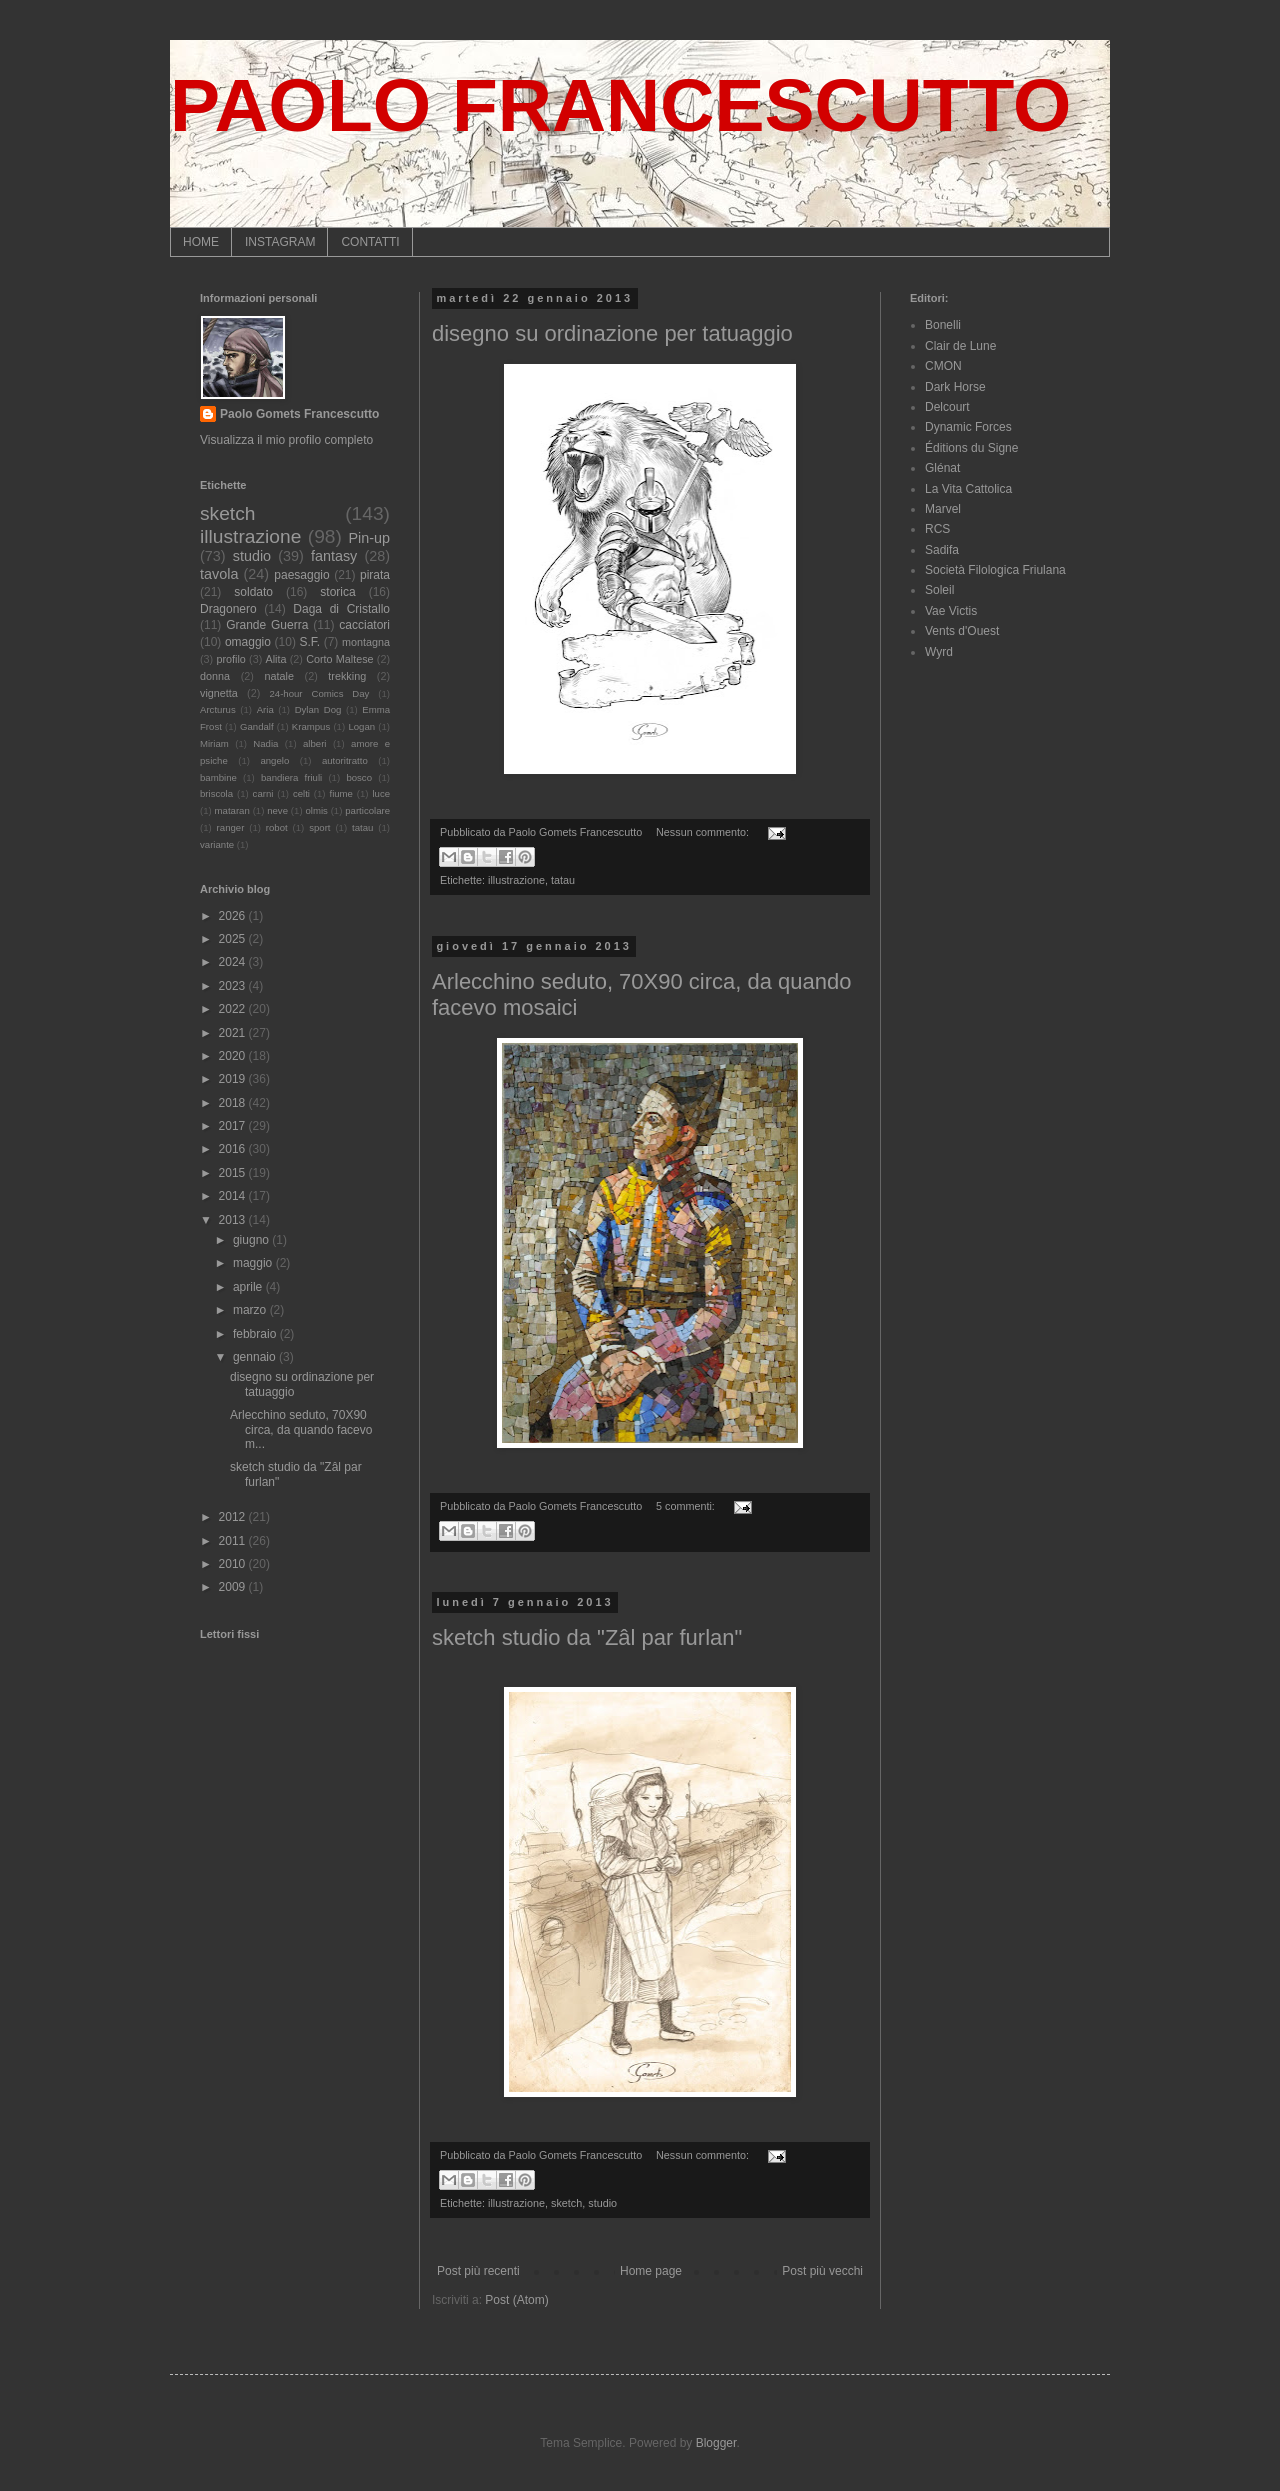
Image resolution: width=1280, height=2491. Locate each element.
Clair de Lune (960, 346)
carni (263, 793)
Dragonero (228, 609)
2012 (234, 1517)
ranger (231, 827)
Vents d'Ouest (962, 631)
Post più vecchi (822, 2271)
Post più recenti (478, 2271)
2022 (234, 1009)
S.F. (309, 642)
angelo (274, 760)
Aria (265, 709)
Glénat (942, 468)
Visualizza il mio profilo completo (286, 440)
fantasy (334, 556)
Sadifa (942, 550)
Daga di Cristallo (341, 609)
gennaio (256, 1357)
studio (602, 2203)
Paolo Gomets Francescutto (299, 414)
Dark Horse (955, 387)
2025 (234, 939)
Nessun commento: (704, 832)
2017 (234, 1126)
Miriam (214, 743)
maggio (254, 1263)
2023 (234, 986)
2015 (234, 1173)
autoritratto (345, 760)
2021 (234, 1033)
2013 (234, 1220)
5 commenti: (687, 1506)
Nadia (265, 743)
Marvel (943, 509)
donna (215, 676)
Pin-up (369, 538)
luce (381, 793)
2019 (234, 1079)
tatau (563, 880)
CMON (943, 366)
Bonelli (943, 325)
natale (278, 676)
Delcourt (947, 407)
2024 (234, 962)
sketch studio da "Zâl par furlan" (587, 1637)
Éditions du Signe (971, 448)
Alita (275, 659)
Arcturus (218, 709)
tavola (219, 574)
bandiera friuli (291, 777)
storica (337, 592)
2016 (234, 1149)
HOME (201, 242)
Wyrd (939, 652)
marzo (251, 1310)
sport (319, 827)
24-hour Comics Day (320, 693)
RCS (937, 529)
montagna (366, 642)
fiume (340, 793)
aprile (249, 1287)
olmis (316, 810)
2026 (234, 916)
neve (277, 810)
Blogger (716, 2443)
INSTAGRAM (280, 242)
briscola (216, 793)
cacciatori (364, 625)
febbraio (256, 1334)
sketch (566, 2203)
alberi (314, 743)
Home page (651, 2271)
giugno (252, 1240)
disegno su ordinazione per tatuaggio (612, 333)
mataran (232, 810)
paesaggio (301, 575)
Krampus (311, 726)
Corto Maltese (339, 659)
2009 (234, 1587)
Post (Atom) (516, 2300)
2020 (234, 1056)
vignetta (219, 693)
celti (301, 793)
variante (217, 844)
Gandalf (257, 726)
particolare (367, 810)
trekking (347, 676)
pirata (375, 575)
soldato (253, 592)
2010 (234, 1564)
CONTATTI (370, 242)
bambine (218, 777)
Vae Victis (951, 611)
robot (277, 827)
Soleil (939, 590)
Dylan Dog (318, 709)
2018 (234, 1103)
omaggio (248, 642)
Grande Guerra (267, 625)
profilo (230, 659)
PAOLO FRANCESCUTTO (620, 105)
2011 (234, 1541)
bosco (359, 777)
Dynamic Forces (968, 427)
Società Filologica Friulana (995, 570)
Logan (361, 726)
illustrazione (516, 880)
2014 (234, 1196)
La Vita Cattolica (968, 489)
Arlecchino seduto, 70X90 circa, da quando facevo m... (301, 1429)
